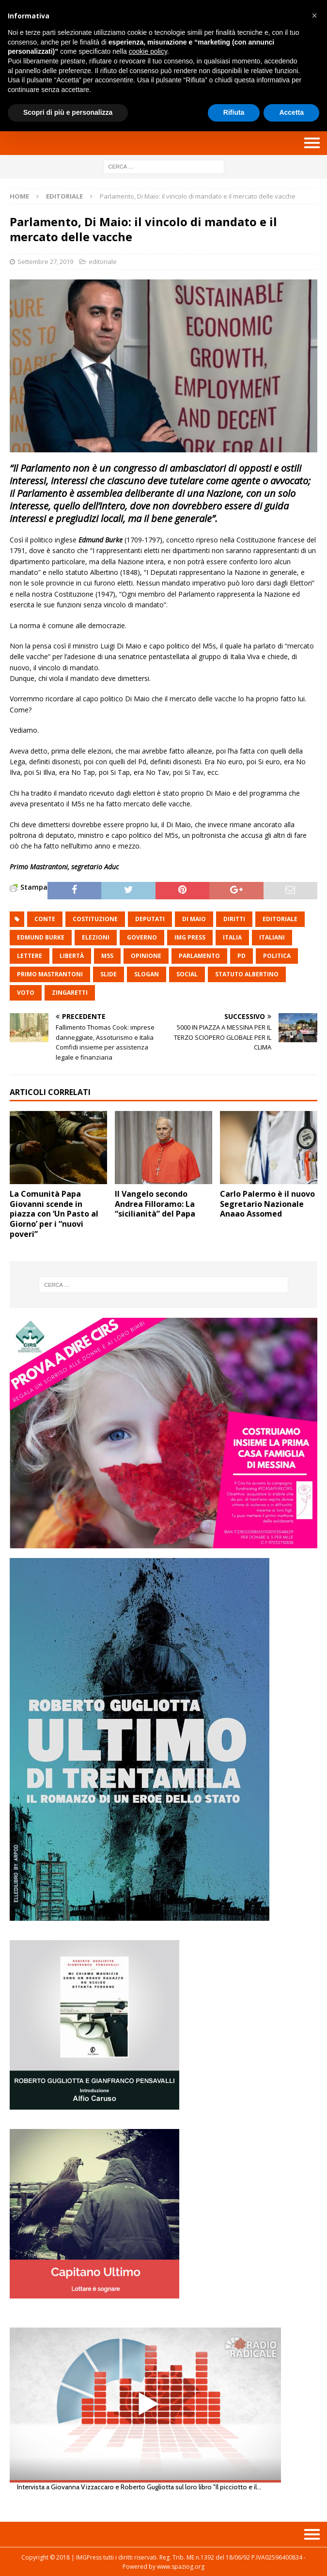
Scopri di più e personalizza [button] (67, 112)
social (187, 974)
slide (108, 974)
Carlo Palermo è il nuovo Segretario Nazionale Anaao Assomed (267, 1203)
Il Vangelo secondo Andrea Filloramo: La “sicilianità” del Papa (155, 1203)
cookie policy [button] (148, 51)
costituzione (95, 919)
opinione (146, 956)
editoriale (103, 261)
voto (25, 992)
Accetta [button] (291, 112)
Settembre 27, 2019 (45, 261)
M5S (107, 956)
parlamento (199, 956)
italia (232, 937)
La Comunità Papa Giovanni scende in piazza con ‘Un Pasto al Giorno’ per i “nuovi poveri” (54, 1213)
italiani (272, 937)
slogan (146, 974)
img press (189, 937)
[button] (314, 15)
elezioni (95, 937)
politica (277, 956)
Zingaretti (70, 992)
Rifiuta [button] (234, 112)
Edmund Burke (40, 937)
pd (241, 956)
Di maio (194, 919)
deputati (150, 919)
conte (44, 919)
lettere (29, 956)
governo (142, 937)
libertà (72, 956)
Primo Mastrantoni (50, 974)
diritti (234, 919)
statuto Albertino (247, 974)
